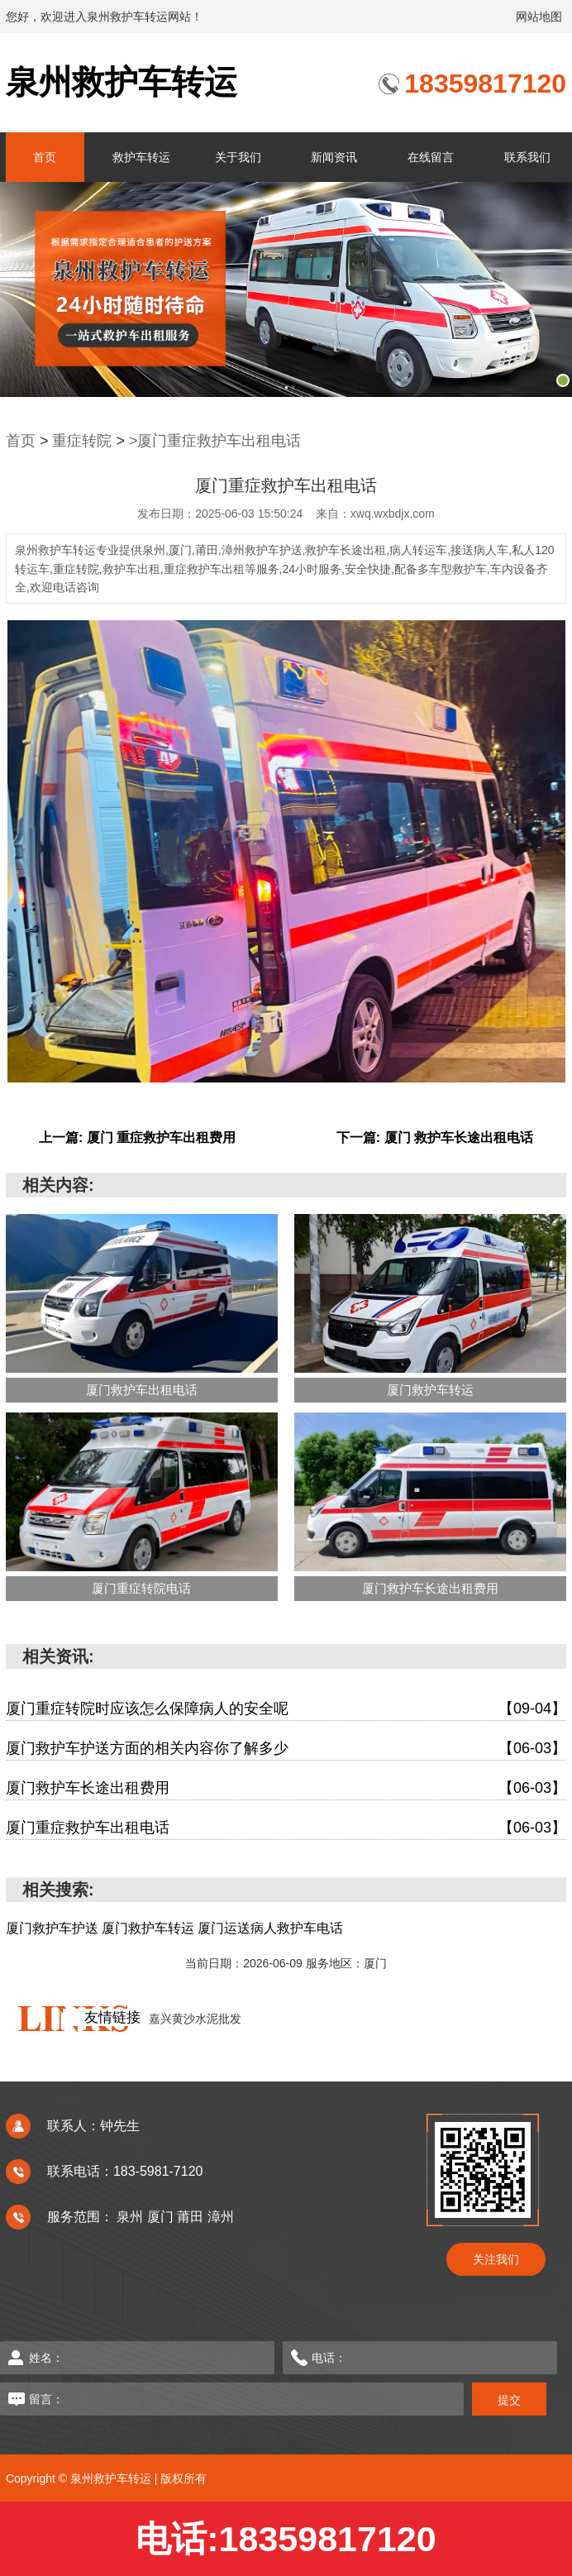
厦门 (162, 2217)
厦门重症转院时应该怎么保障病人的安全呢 (286, 1709)
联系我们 (527, 157)
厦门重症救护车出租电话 (286, 1828)
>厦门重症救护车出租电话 (215, 441)
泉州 (131, 2217)
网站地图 (539, 16)
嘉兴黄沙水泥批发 (195, 2018)
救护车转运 (141, 157)
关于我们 (238, 157)
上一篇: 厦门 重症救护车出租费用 (137, 1137)
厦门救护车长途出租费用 (286, 1788)
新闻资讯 (334, 157)
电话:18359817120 (286, 2539)
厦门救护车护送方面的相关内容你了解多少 (286, 1748)
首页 (44, 157)
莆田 (192, 2217)
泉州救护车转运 (121, 82)
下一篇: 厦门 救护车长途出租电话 (434, 1137)
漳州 (220, 2217)
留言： (206, 2399)
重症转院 (82, 441)
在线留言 (431, 157)
